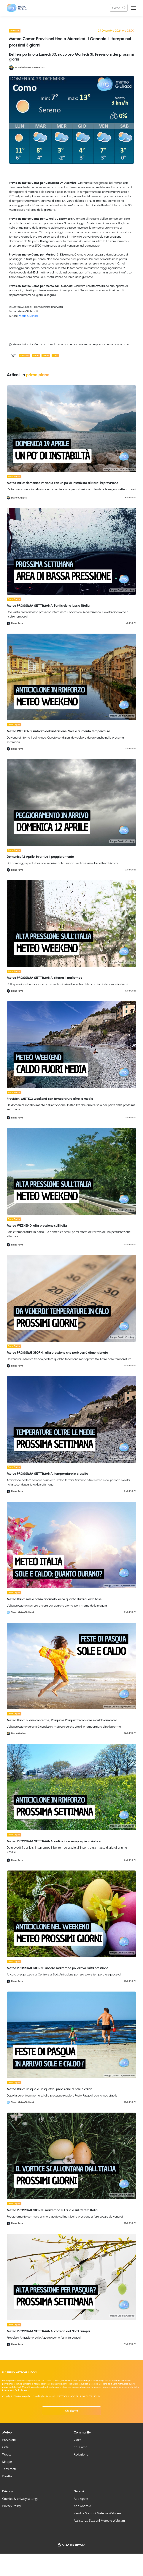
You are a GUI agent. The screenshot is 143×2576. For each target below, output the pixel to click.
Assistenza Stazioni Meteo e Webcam (99, 2520)
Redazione (81, 2454)
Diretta (7, 2476)
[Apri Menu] (133, 8)
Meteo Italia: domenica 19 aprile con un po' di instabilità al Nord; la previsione (62, 483)
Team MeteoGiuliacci (22, 1612)
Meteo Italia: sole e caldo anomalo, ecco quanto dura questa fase (54, 1599)
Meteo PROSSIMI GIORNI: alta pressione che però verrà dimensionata (57, 1352)
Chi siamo (71, 2410)
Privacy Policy (11, 2506)
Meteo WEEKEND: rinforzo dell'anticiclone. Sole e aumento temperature (58, 731)
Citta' (5, 2447)
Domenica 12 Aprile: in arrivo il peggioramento (40, 857)
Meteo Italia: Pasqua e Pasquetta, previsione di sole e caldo (49, 2089)
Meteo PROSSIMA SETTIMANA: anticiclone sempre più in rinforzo (54, 1841)
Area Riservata (73, 2544)
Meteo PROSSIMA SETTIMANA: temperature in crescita (47, 1474)
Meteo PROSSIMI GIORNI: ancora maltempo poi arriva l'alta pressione (57, 1968)
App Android (82, 2506)
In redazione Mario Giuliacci (30, 67)
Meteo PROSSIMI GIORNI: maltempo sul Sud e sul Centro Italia (52, 2210)
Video (78, 2440)
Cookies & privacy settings (20, 2499)
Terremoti (9, 2469)
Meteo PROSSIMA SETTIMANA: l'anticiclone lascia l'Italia (48, 606)
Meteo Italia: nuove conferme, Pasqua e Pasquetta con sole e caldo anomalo (62, 1720)
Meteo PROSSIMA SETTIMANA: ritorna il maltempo (44, 978)
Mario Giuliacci (28, 316)
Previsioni (9, 2440)
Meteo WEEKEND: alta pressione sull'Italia (37, 1225)
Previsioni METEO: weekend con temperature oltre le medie (50, 1099)
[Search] (119, 8)
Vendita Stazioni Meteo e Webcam (97, 2513)
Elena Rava (17, 623)
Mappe (7, 2462)
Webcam (8, 2454)
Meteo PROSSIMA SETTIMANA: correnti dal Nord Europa (48, 2331)
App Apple (81, 2499)
